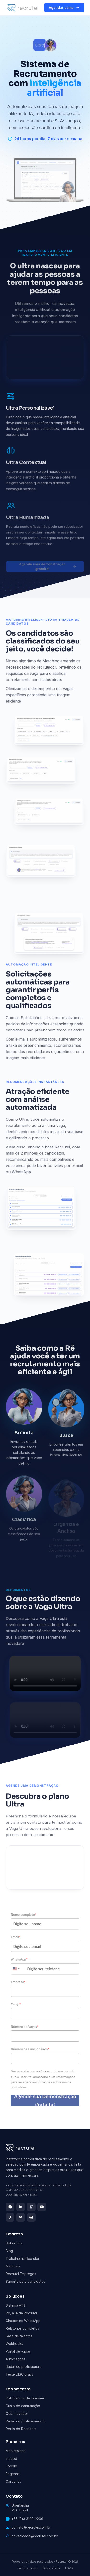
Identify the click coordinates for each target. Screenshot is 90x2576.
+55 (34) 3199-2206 (27, 2519)
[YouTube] (41, 2207)
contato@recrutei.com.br (31, 2527)
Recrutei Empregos (21, 2274)
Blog (9, 2251)
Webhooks (14, 2344)
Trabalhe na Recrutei (22, 2258)
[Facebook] (10, 2207)
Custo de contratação (23, 2406)
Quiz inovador (17, 2413)
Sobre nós (14, 2243)
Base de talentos (19, 2336)
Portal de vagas (18, 2351)
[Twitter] (20, 2217)
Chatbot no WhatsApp (23, 2321)
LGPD (69, 2568)
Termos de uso (28, 2568)
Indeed (11, 2458)
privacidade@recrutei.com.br (35, 2536)
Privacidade (51, 2568)
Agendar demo (64, 8)
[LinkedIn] (20, 2207)
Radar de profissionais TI (25, 2421)
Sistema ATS (15, 2305)
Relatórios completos (22, 2328)
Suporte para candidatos (25, 2281)
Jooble (11, 2466)
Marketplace (16, 2451)
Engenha (13, 2474)
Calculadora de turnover (25, 2398)
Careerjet (13, 2481)
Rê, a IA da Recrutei (21, 2313)
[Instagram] (31, 2207)
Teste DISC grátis (19, 2374)
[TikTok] (10, 2217)
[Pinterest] (31, 2217)
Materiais (13, 2266)
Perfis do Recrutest (21, 2429)
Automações (15, 2359)
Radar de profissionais (23, 2367)
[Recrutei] (23, 7)
